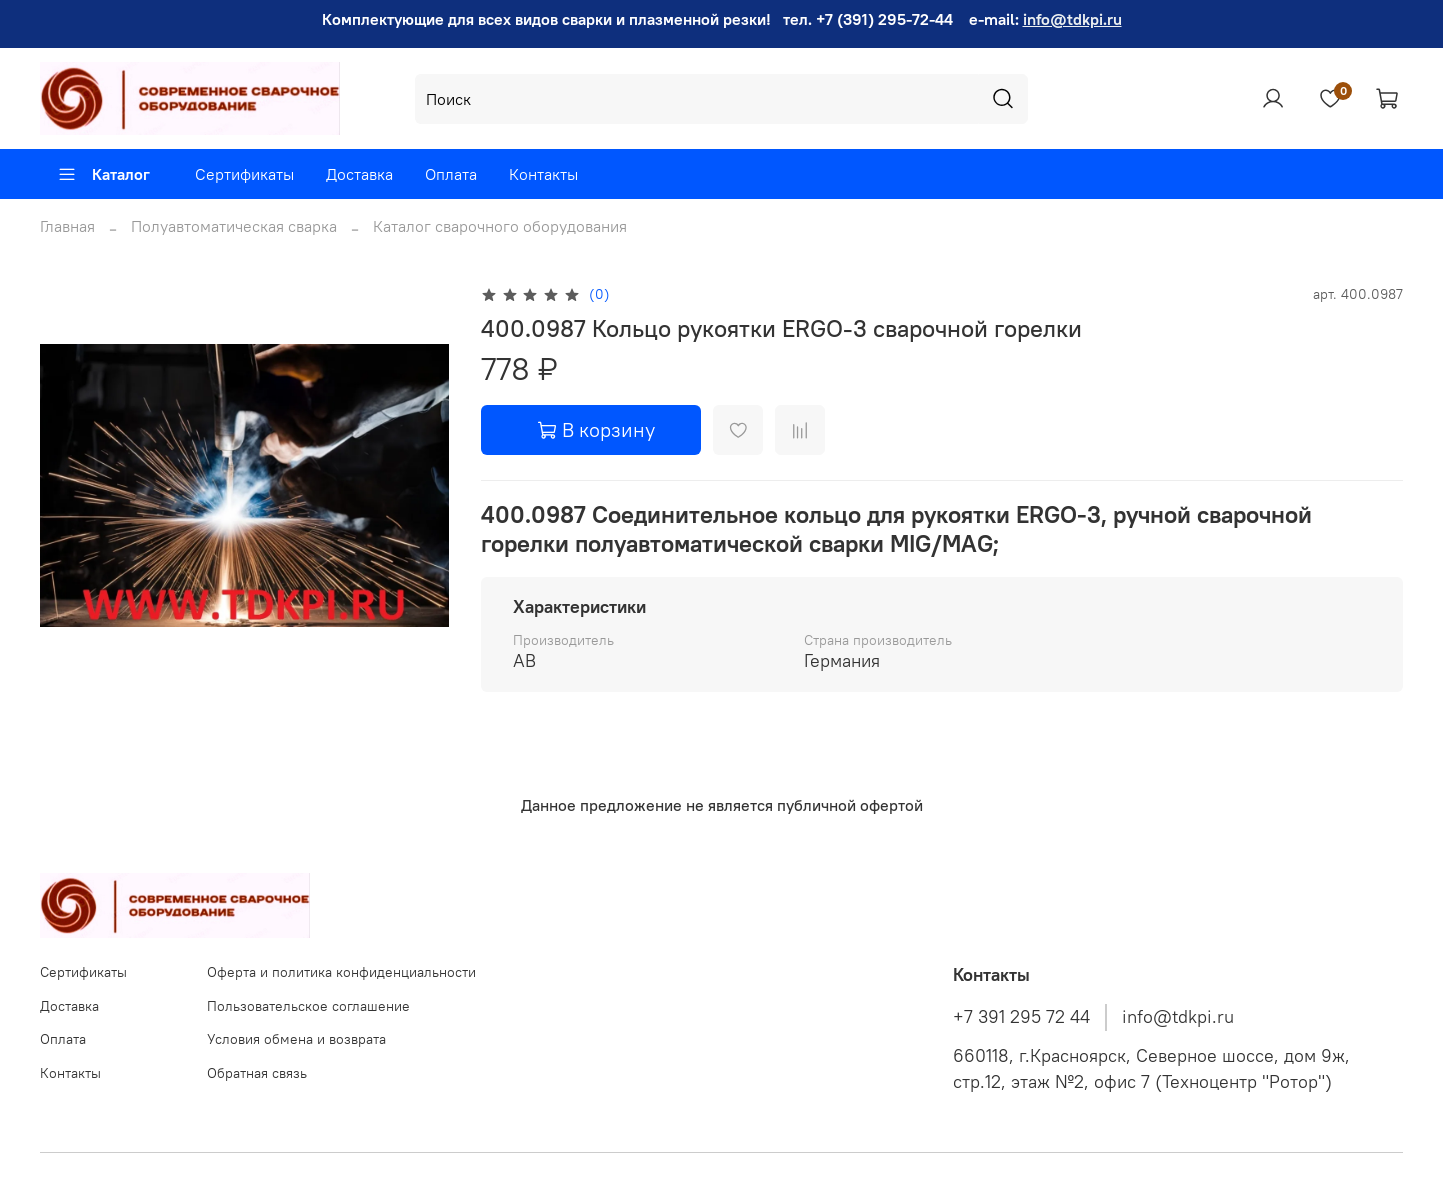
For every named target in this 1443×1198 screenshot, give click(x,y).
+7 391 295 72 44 (1021, 1017)
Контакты (543, 174)
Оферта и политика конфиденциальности (341, 972)
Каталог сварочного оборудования (500, 226)
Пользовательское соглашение (308, 1006)
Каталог (103, 174)
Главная (67, 226)
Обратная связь (257, 1073)
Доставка (359, 174)
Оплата (451, 174)
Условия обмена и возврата (296, 1039)
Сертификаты (244, 174)
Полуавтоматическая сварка (234, 226)
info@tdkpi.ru (1072, 19)
